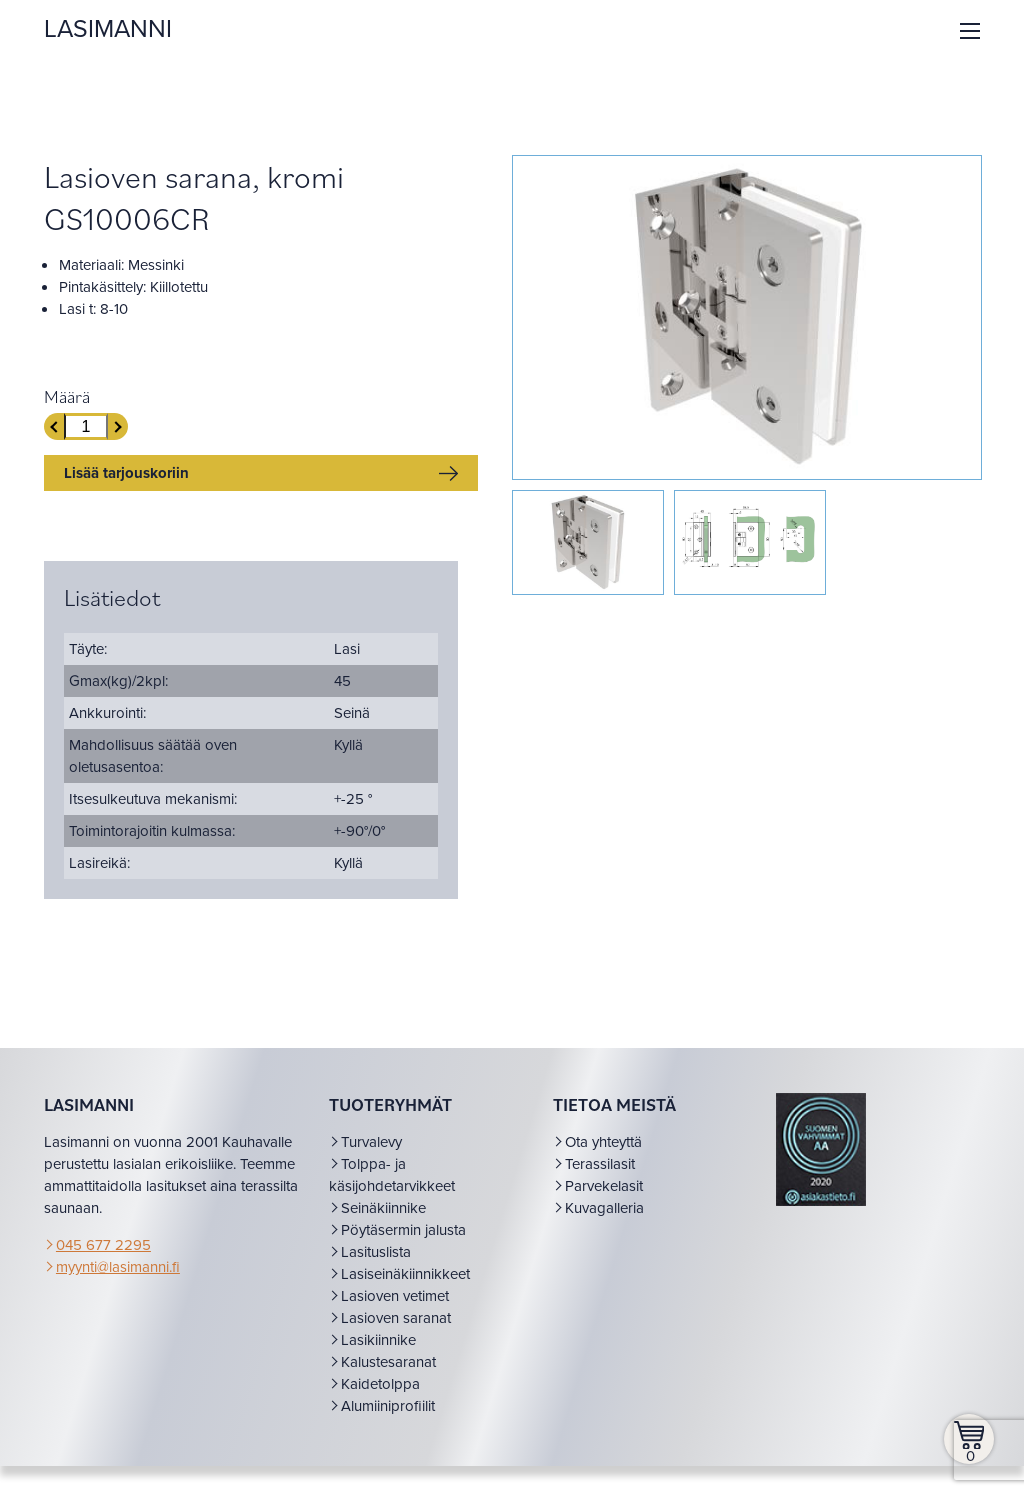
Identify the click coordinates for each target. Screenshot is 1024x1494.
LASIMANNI (114, 28)
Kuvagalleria (603, 1230)
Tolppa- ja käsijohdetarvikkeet (394, 1197)
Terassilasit (599, 1186)
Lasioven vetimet (397, 1318)
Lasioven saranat (398, 1340)
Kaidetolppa (382, 1406)
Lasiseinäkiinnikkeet (407, 1296)
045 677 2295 (109, 1267)
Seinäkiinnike (385, 1230)
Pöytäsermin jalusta (405, 1252)
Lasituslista (378, 1274)
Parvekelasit (603, 1208)
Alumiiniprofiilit (390, 1428)
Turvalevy (373, 1164)
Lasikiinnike (380, 1362)
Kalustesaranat (390, 1384)
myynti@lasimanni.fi (124, 1289)
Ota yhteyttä (602, 1164)
